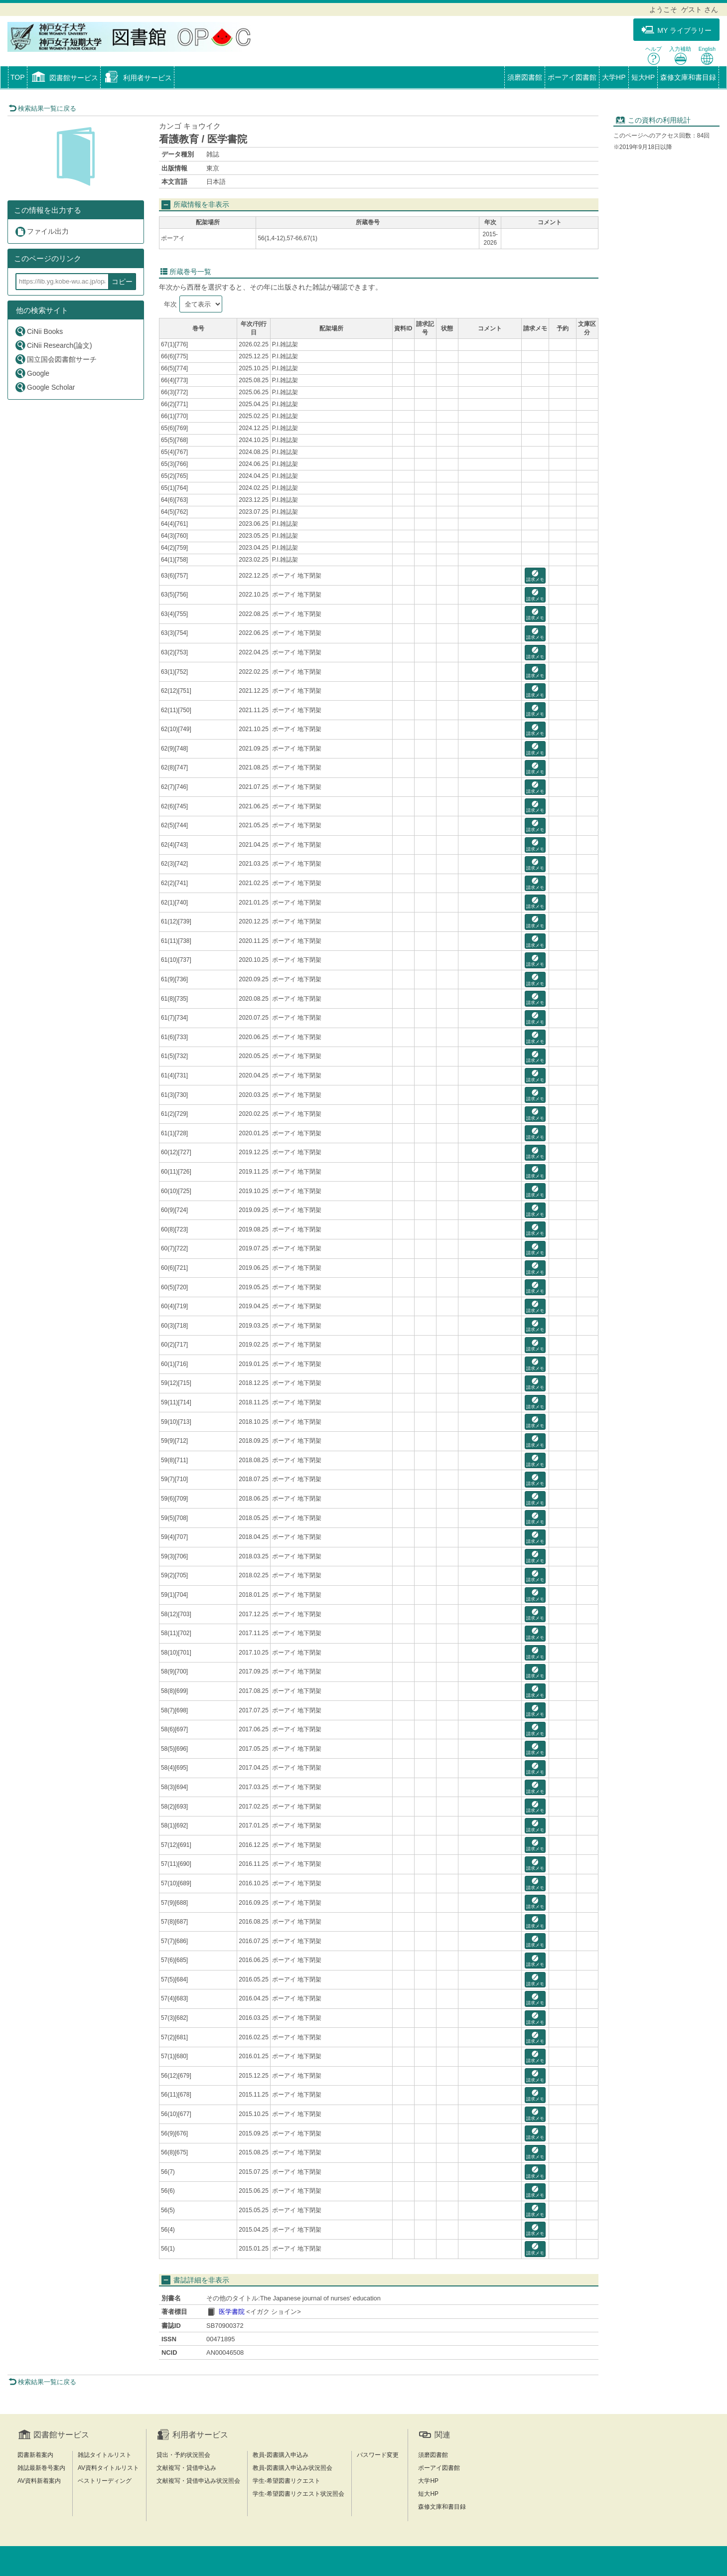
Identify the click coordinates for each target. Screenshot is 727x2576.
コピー (122, 282)
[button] (64, 78)
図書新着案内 (35, 2454)
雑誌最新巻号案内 (41, 2467)
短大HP (643, 77)
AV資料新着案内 (39, 2480)
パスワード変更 (378, 2454)
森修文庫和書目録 (688, 77)
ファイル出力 (41, 231)
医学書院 (232, 2311)
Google (31, 373)
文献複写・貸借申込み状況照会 (198, 2480)
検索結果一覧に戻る (42, 108)
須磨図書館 (524, 77)
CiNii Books (38, 331)
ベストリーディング (105, 2480)
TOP (17, 77)
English (707, 55)
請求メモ (535, 576)
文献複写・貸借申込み (186, 2467)
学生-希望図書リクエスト (286, 2480)
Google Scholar (44, 387)
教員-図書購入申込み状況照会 (292, 2467)
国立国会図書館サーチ (55, 359)
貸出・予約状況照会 (183, 2454)
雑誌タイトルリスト (105, 2454)
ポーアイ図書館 (572, 77)
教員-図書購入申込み (280, 2454)
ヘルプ (653, 55)
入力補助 (680, 55)
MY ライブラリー (676, 30)
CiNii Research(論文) (53, 345)
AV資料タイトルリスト (108, 2467)
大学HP (613, 77)
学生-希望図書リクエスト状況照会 (298, 2493)
